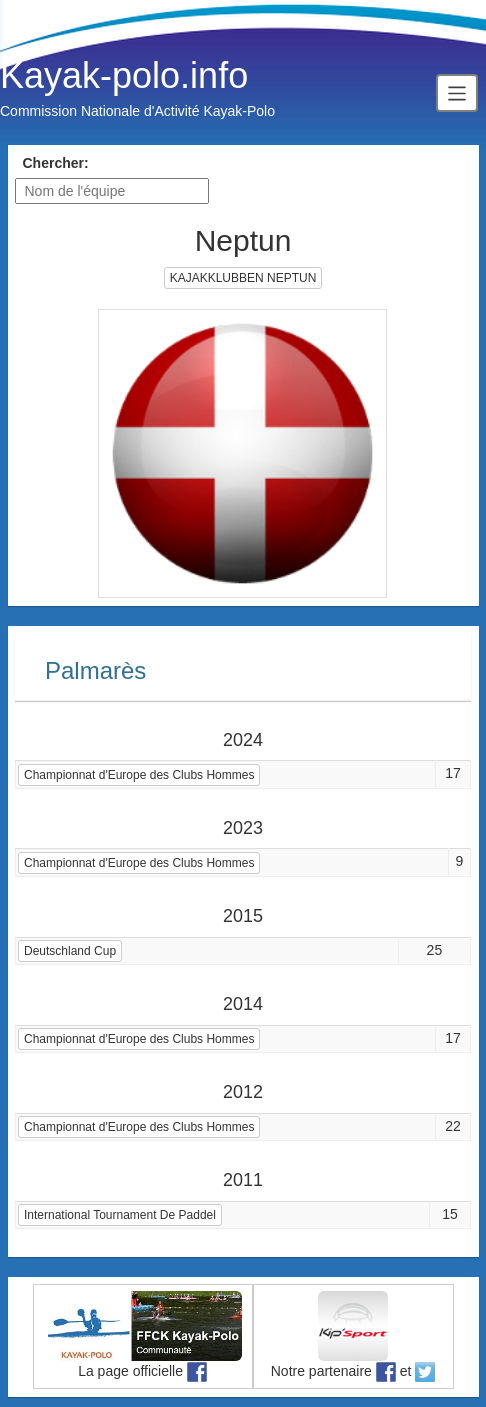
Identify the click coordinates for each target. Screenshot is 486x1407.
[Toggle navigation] (457, 92)
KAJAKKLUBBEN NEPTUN (243, 278)
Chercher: (56, 163)
